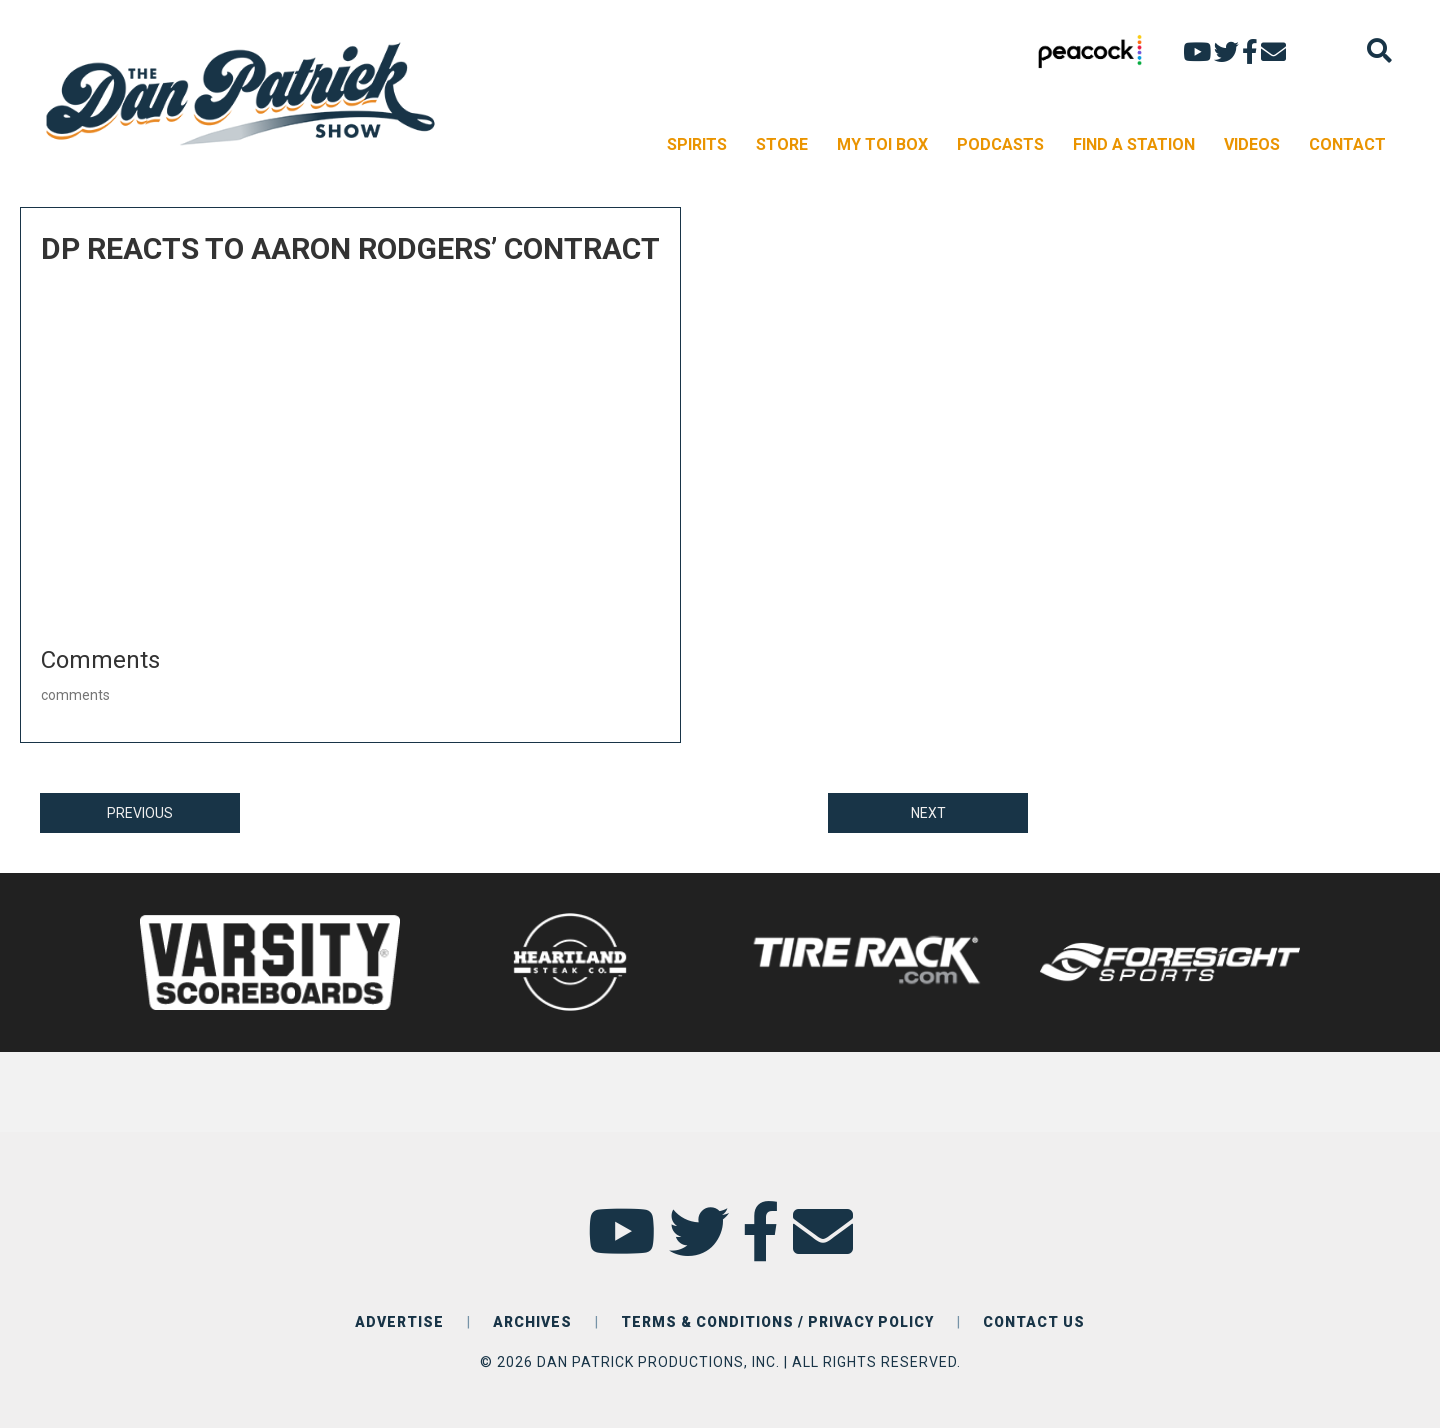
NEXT (928, 813)
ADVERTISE (399, 1322)
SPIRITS (697, 144)
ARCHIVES (532, 1322)
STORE (782, 144)
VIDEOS (1252, 144)
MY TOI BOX (882, 144)
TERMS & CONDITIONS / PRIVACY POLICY (777, 1322)
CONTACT (1347, 144)
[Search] (1379, 50)
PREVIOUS (140, 813)
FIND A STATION (1134, 144)
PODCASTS (1000, 144)
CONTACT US (1034, 1322)
